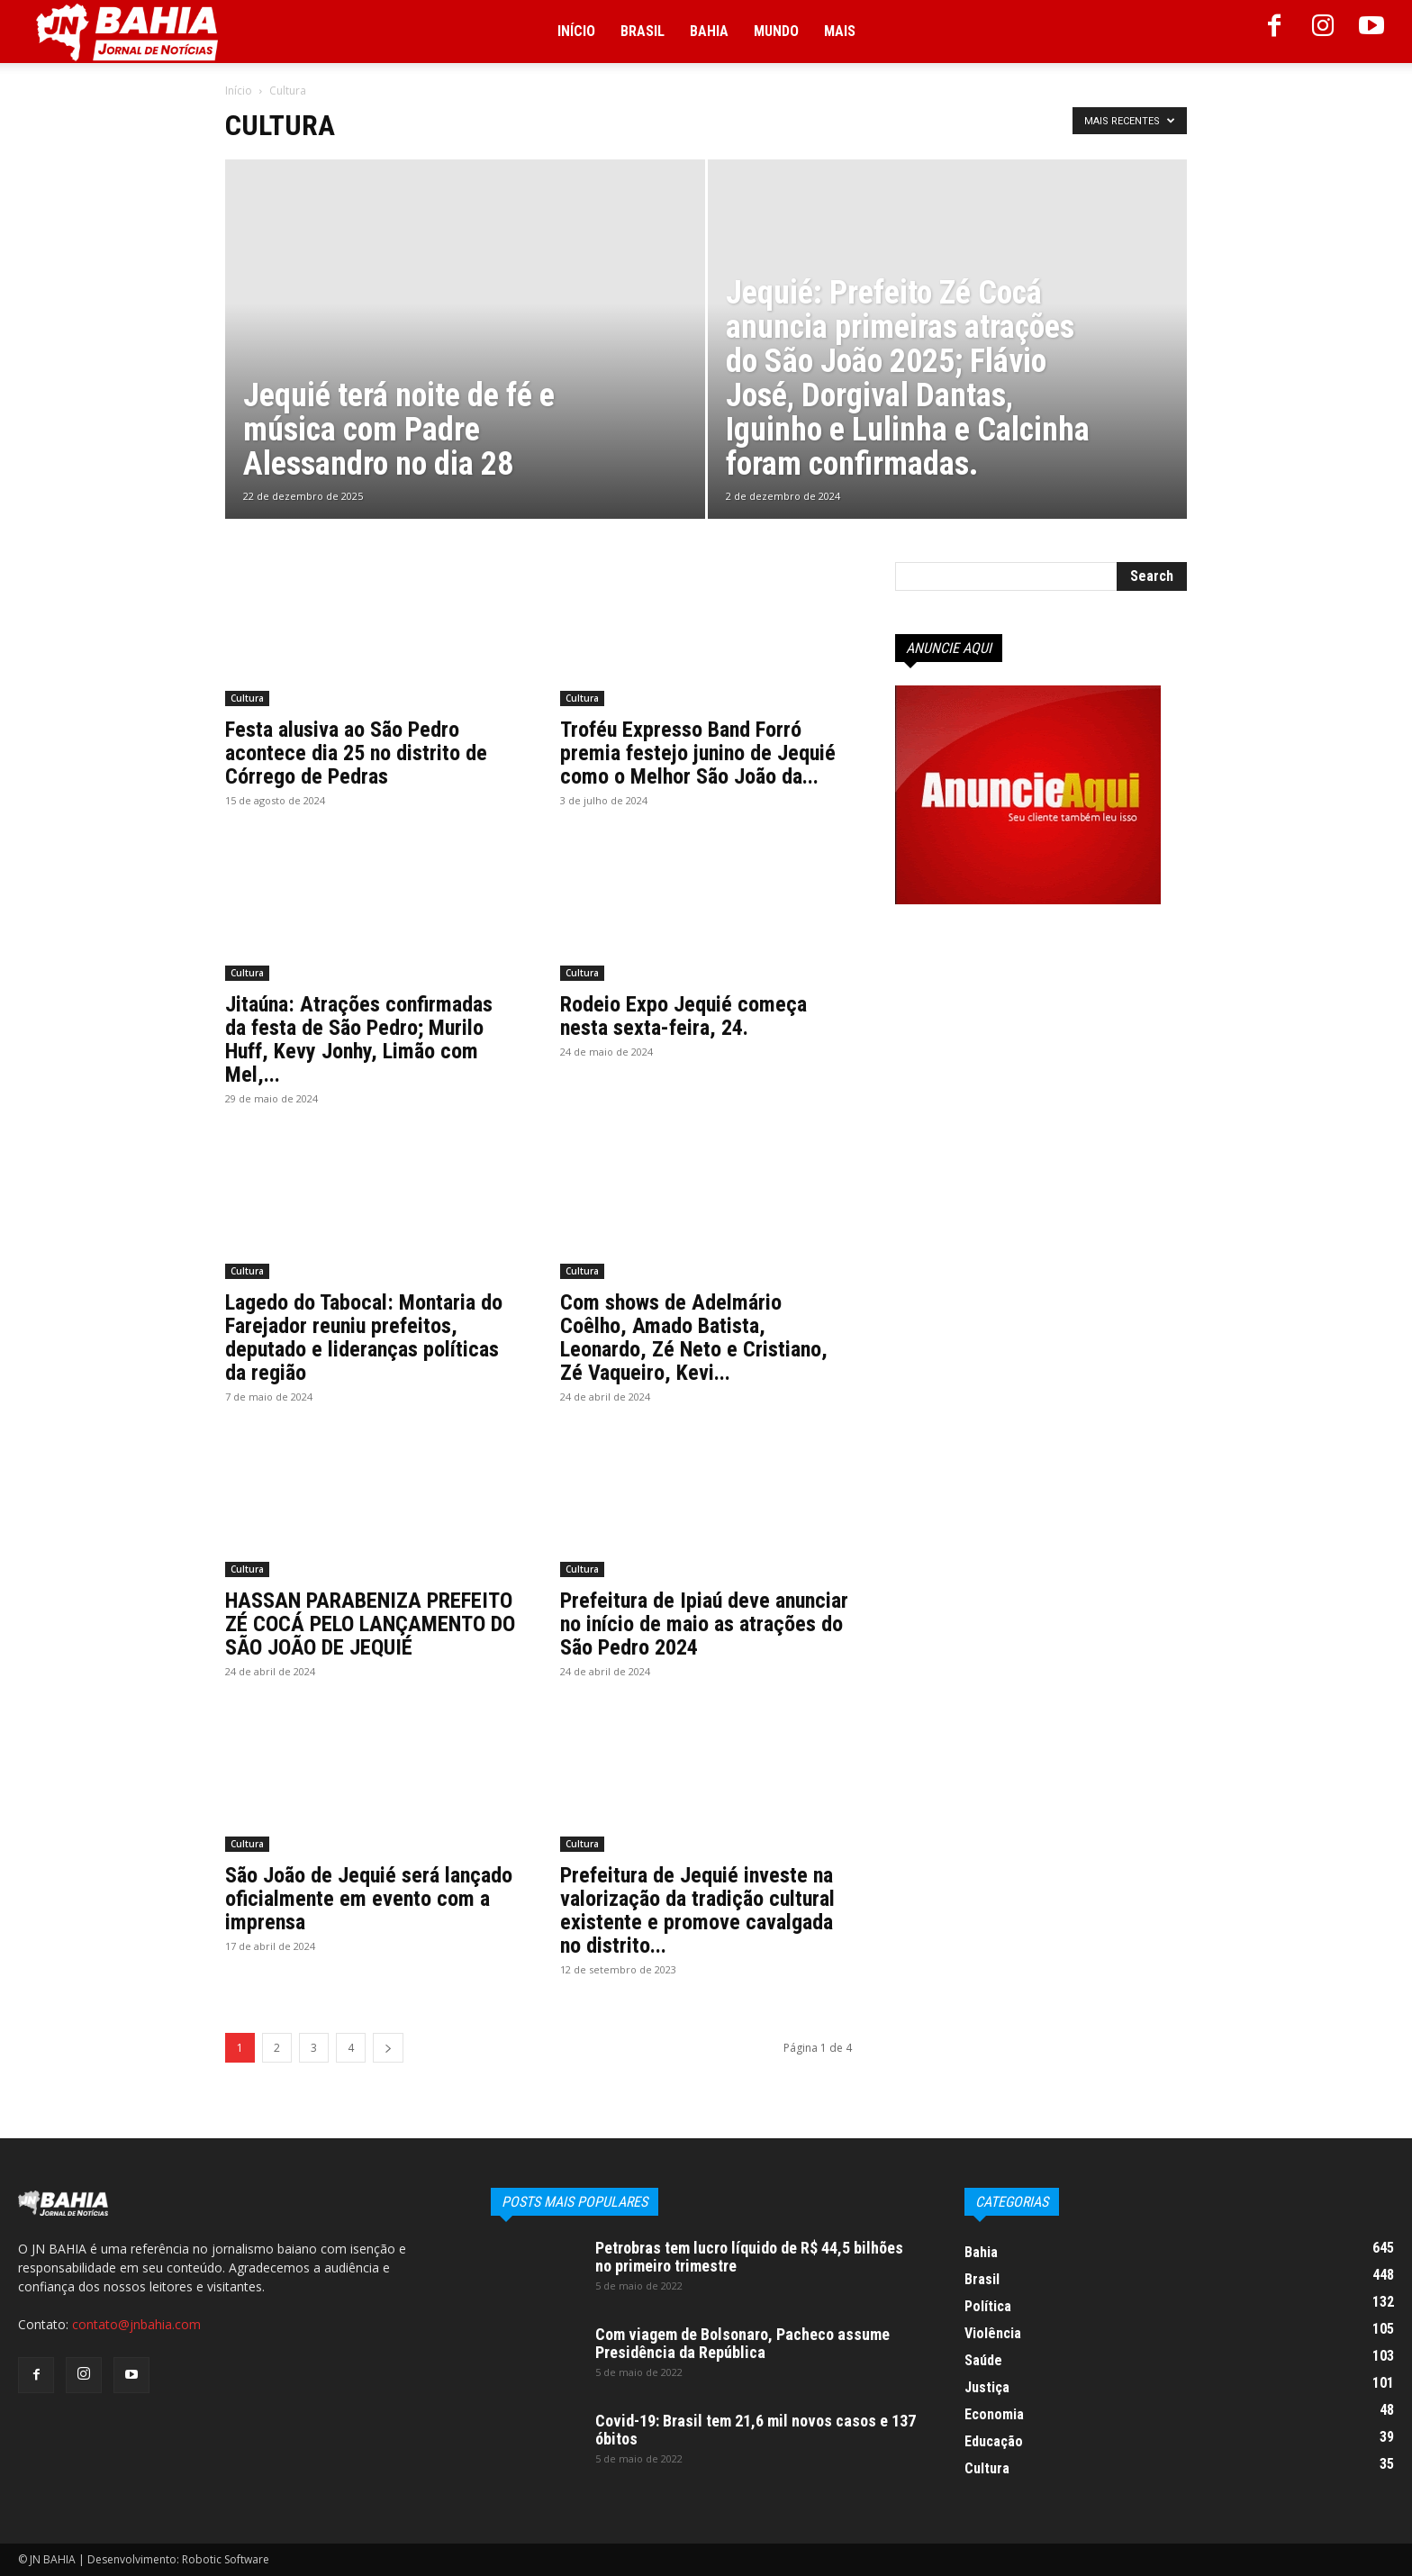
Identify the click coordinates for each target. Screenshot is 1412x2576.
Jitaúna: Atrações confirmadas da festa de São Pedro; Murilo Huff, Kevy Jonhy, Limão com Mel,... (359, 1039)
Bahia (709, 31)
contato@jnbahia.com (136, 2324)
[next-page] (388, 2048)
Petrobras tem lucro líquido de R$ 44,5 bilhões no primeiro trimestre (749, 2256)
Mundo (776, 31)
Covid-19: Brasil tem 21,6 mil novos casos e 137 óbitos (755, 2429)
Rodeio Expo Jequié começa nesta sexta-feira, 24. (683, 1016)
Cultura (247, 698)
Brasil (642, 31)
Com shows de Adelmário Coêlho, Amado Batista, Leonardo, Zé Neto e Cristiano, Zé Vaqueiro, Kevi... (694, 1337)
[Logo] (127, 32)
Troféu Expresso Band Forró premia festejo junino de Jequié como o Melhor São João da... (698, 753)
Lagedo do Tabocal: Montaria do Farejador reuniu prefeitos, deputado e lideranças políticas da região (363, 1337)
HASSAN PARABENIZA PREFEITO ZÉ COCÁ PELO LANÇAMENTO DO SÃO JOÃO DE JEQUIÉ (370, 1624)
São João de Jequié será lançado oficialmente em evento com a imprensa (368, 1899)
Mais (839, 31)
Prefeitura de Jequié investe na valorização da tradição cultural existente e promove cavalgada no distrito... (697, 1910)
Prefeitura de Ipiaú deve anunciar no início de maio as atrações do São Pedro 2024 (704, 1624)
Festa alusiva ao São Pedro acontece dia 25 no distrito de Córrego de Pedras (356, 753)
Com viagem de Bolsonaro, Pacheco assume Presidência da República (742, 2343)
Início (576, 31)
